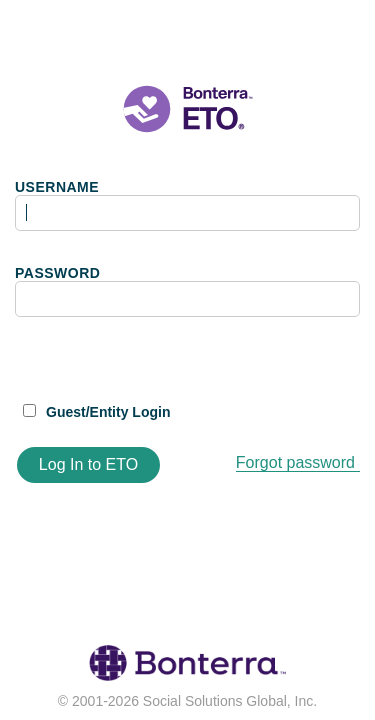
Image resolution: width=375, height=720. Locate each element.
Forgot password (295, 462)
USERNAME (57, 187)
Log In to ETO (88, 464)
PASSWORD (57, 273)
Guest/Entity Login (108, 412)
